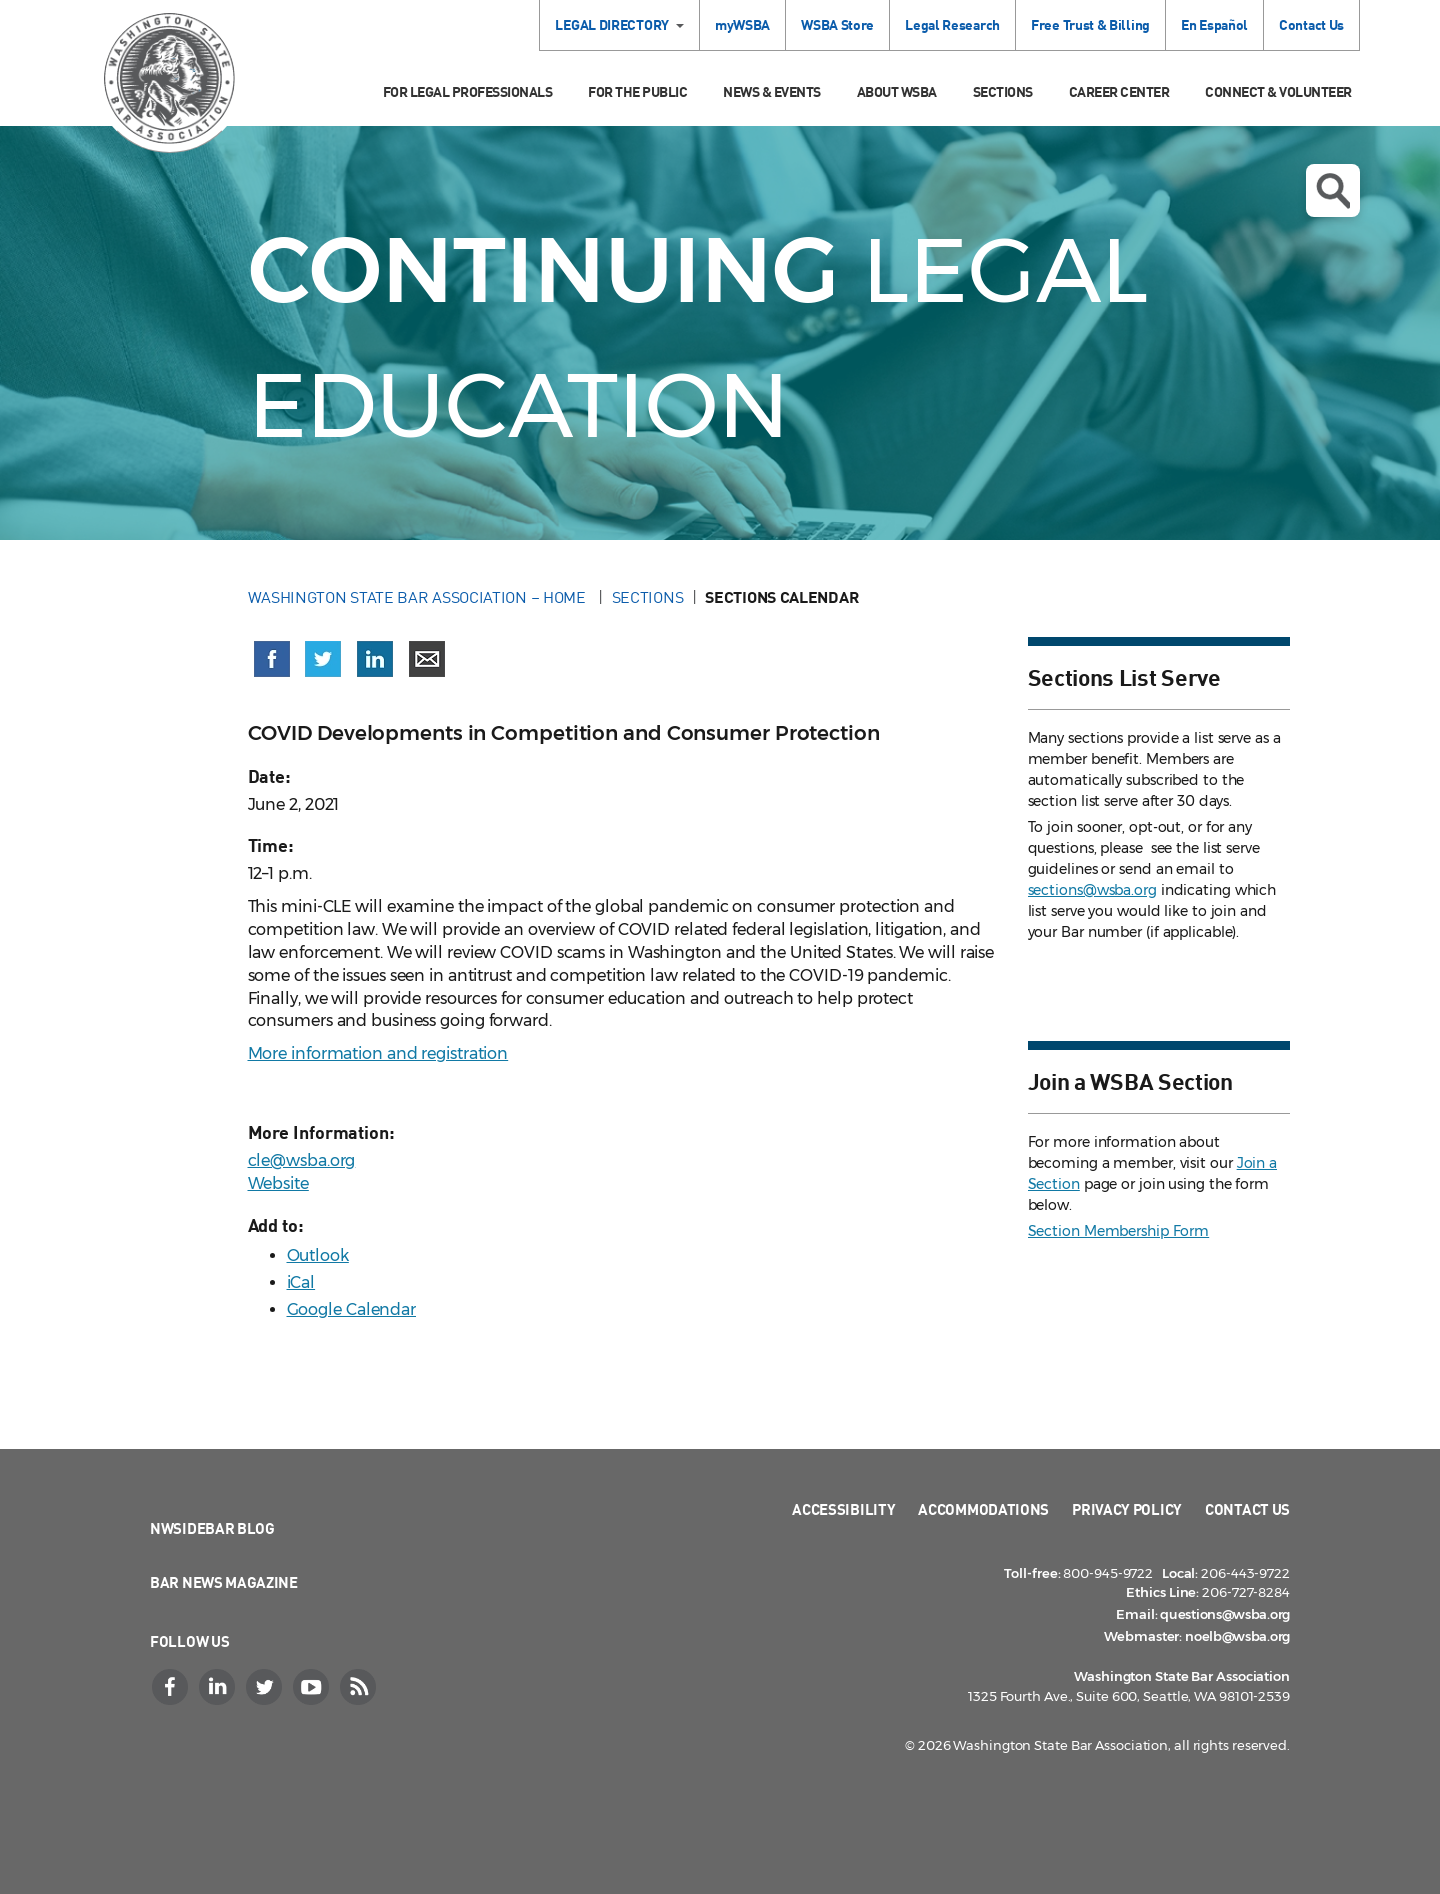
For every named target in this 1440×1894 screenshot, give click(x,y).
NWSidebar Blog (212, 1528)
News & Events (772, 91)
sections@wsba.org (1092, 890)
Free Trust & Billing (1090, 24)
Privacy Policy (1127, 1509)
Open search (1333, 191)
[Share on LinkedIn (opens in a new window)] (375, 659)
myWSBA (742, 24)
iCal (301, 1282)
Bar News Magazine (224, 1582)
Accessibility (843, 1509)
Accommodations (983, 1509)
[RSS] (360, 1687)
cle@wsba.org (302, 1160)
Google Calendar (352, 1309)
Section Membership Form (1119, 1231)
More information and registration (378, 1053)
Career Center (1119, 91)
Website (278, 1183)
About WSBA (897, 91)
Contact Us (1311, 24)
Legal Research (952, 24)
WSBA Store (837, 24)
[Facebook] (172, 1687)
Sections (1003, 91)
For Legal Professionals (468, 91)
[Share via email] (427, 659)
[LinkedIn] (219, 1687)
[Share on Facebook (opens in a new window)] (272, 659)
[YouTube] (313, 1687)
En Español (1214, 24)
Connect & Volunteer (1278, 91)
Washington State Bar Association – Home (419, 597)
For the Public (637, 91)
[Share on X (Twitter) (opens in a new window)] (323, 659)
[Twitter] (266, 1687)
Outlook (318, 1255)
